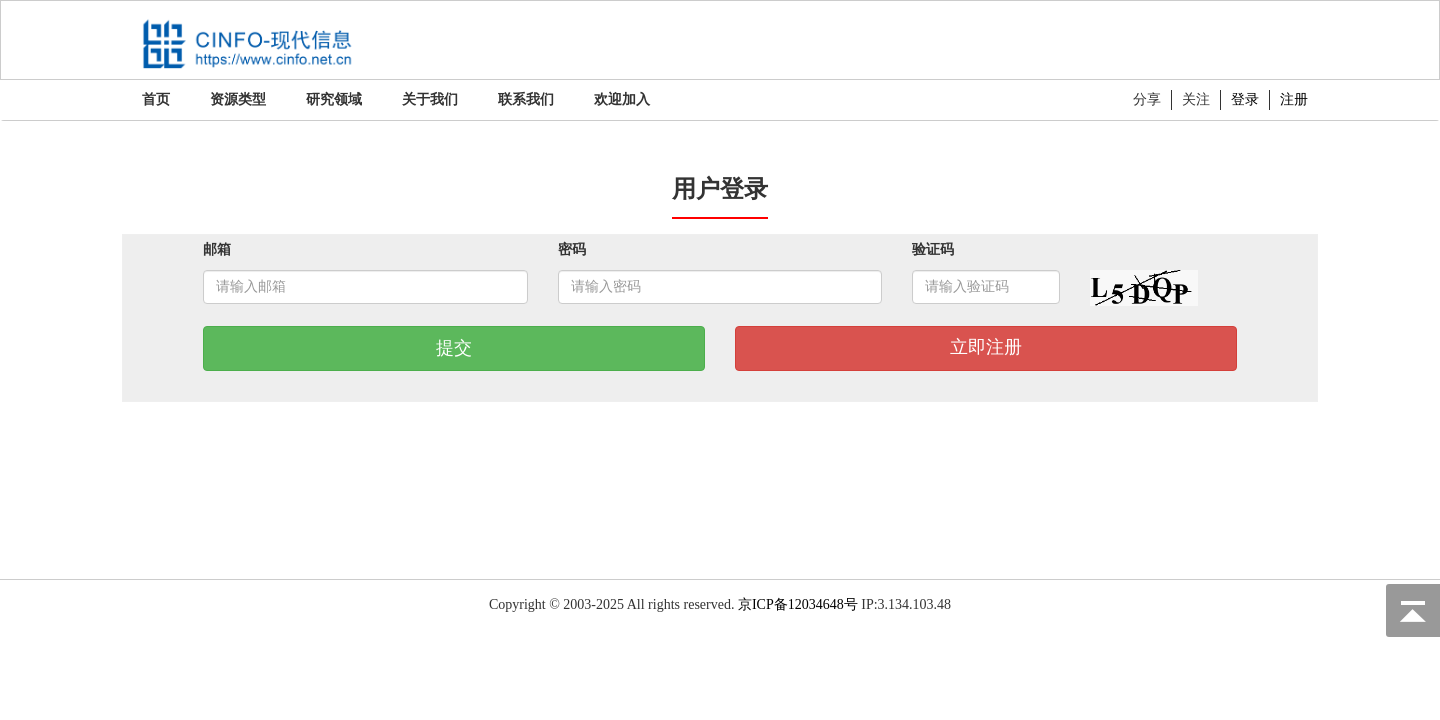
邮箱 (217, 249)
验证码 (933, 249)
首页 (156, 99)
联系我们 (526, 99)
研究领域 (334, 99)
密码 (572, 249)
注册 (1294, 99)
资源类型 (238, 99)
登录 (1245, 99)
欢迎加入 (622, 99)
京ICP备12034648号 (798, 604)
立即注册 (986, 347)
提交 (454, 348)
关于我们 (430, 99)
